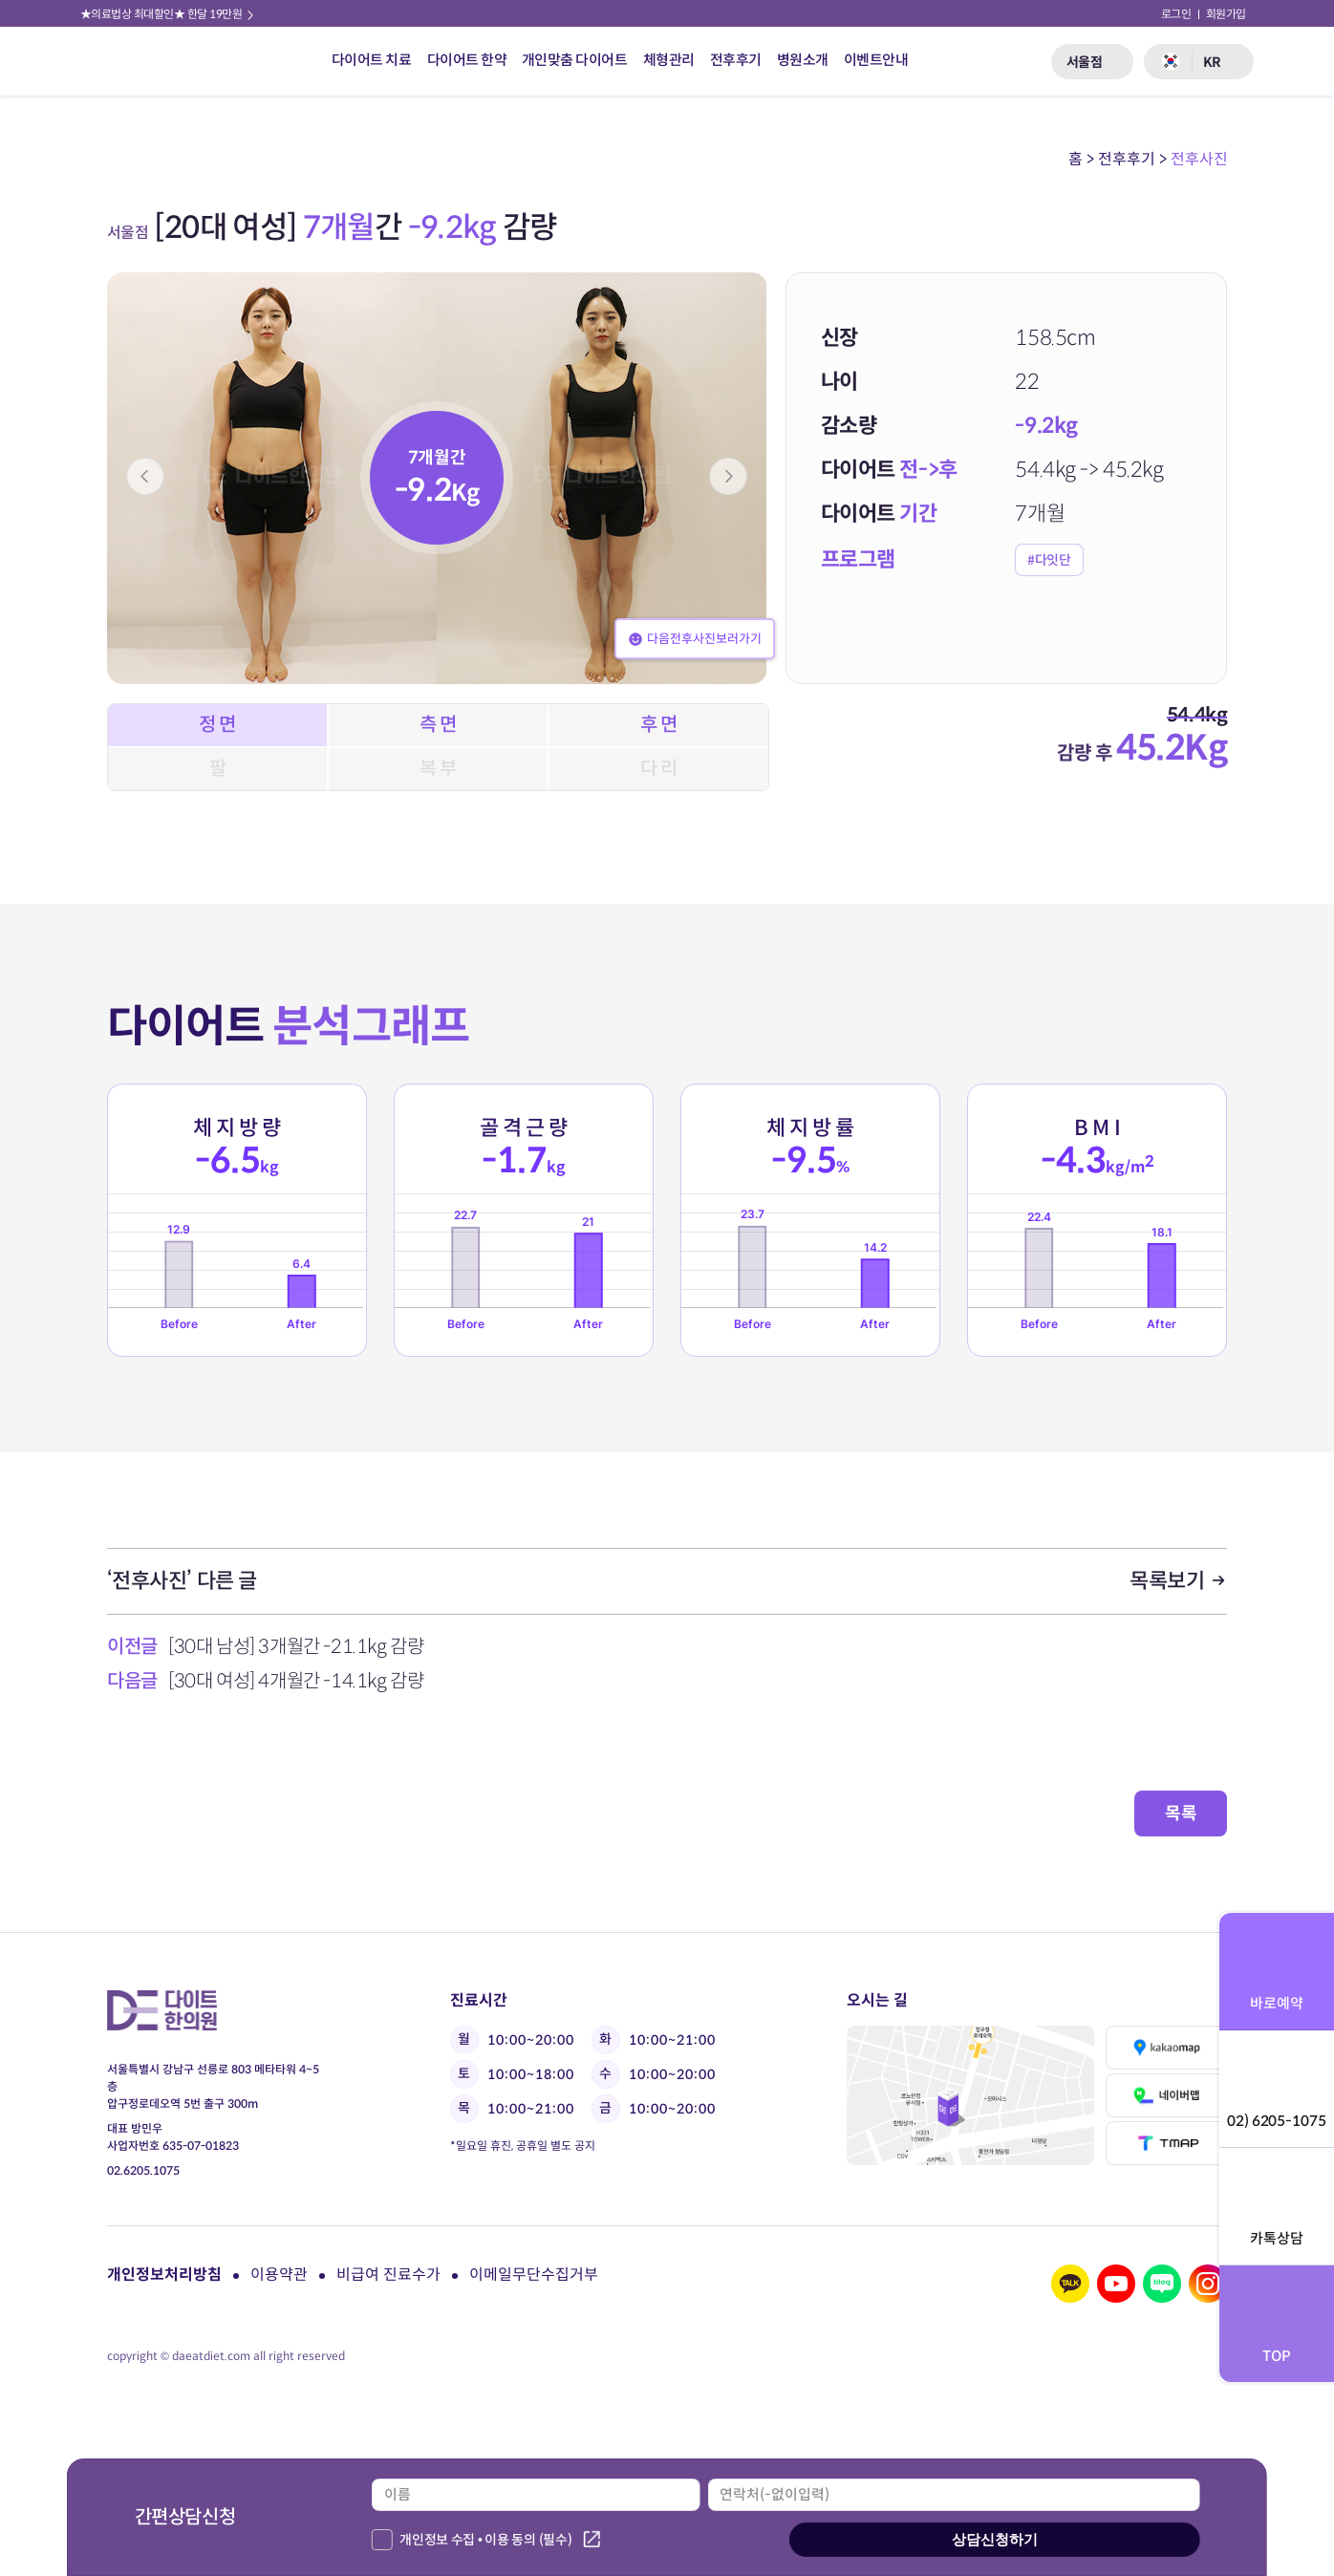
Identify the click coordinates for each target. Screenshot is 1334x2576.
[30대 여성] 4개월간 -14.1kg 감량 (295, 1681)
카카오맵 (1167, 2047)
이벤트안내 (876, 60)
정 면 (217, 725)
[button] (145, 476)
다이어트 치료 (372, 60)
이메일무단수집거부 (533, 2275)
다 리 (659, 769)
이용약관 (279, 2275)
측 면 (438, 725)
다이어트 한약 (467, 60)
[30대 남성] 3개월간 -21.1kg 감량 (295, 1647)
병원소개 (802, 60)
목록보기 (1178, 1581)
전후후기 (736, 60)
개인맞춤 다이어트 (575, 60)
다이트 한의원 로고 (134, 61)
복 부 (438, 769)
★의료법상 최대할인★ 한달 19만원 (168, 14)
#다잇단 (1049, 560)
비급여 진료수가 (388, 2275)
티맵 (1167, 2143)
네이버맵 (1167, 2095)
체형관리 (669, 60)
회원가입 (1226, 14)
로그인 (1176, 14)
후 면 (659, 725)
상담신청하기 (995, 2539)
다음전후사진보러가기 (695, 639)
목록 (1180, 1813)
